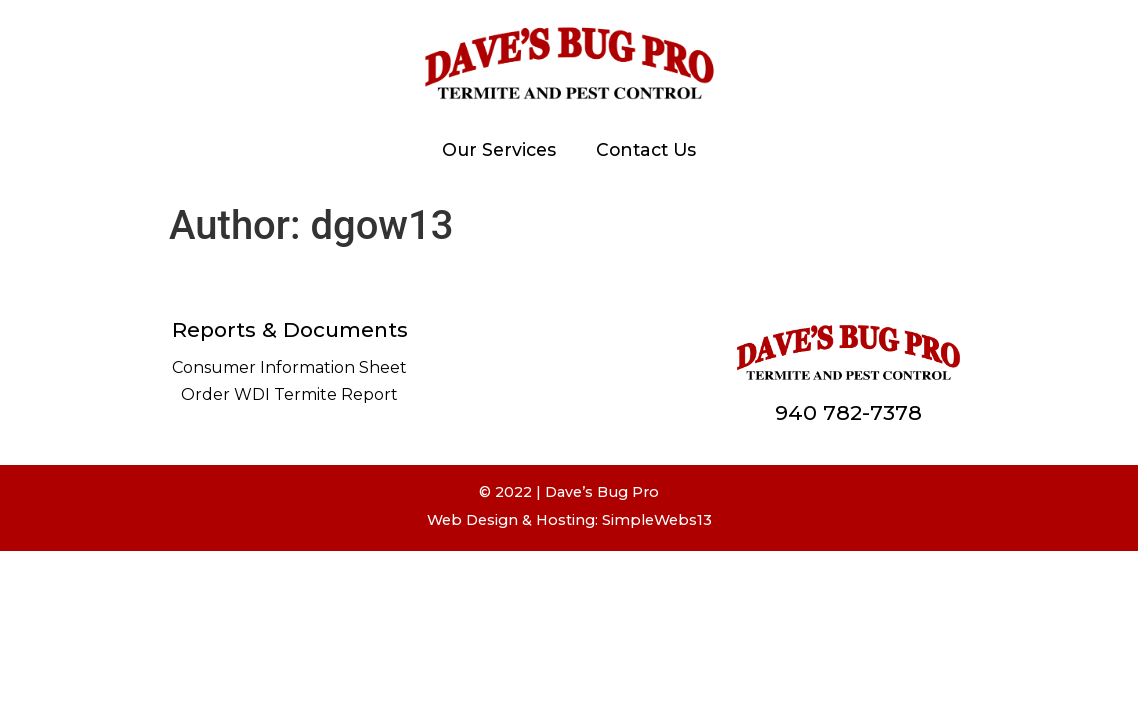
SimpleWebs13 (657, 520)
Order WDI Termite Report (289, 394)
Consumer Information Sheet (289, 367)
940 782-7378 (848, 412)
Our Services (499, 149)
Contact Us (646, 149)
